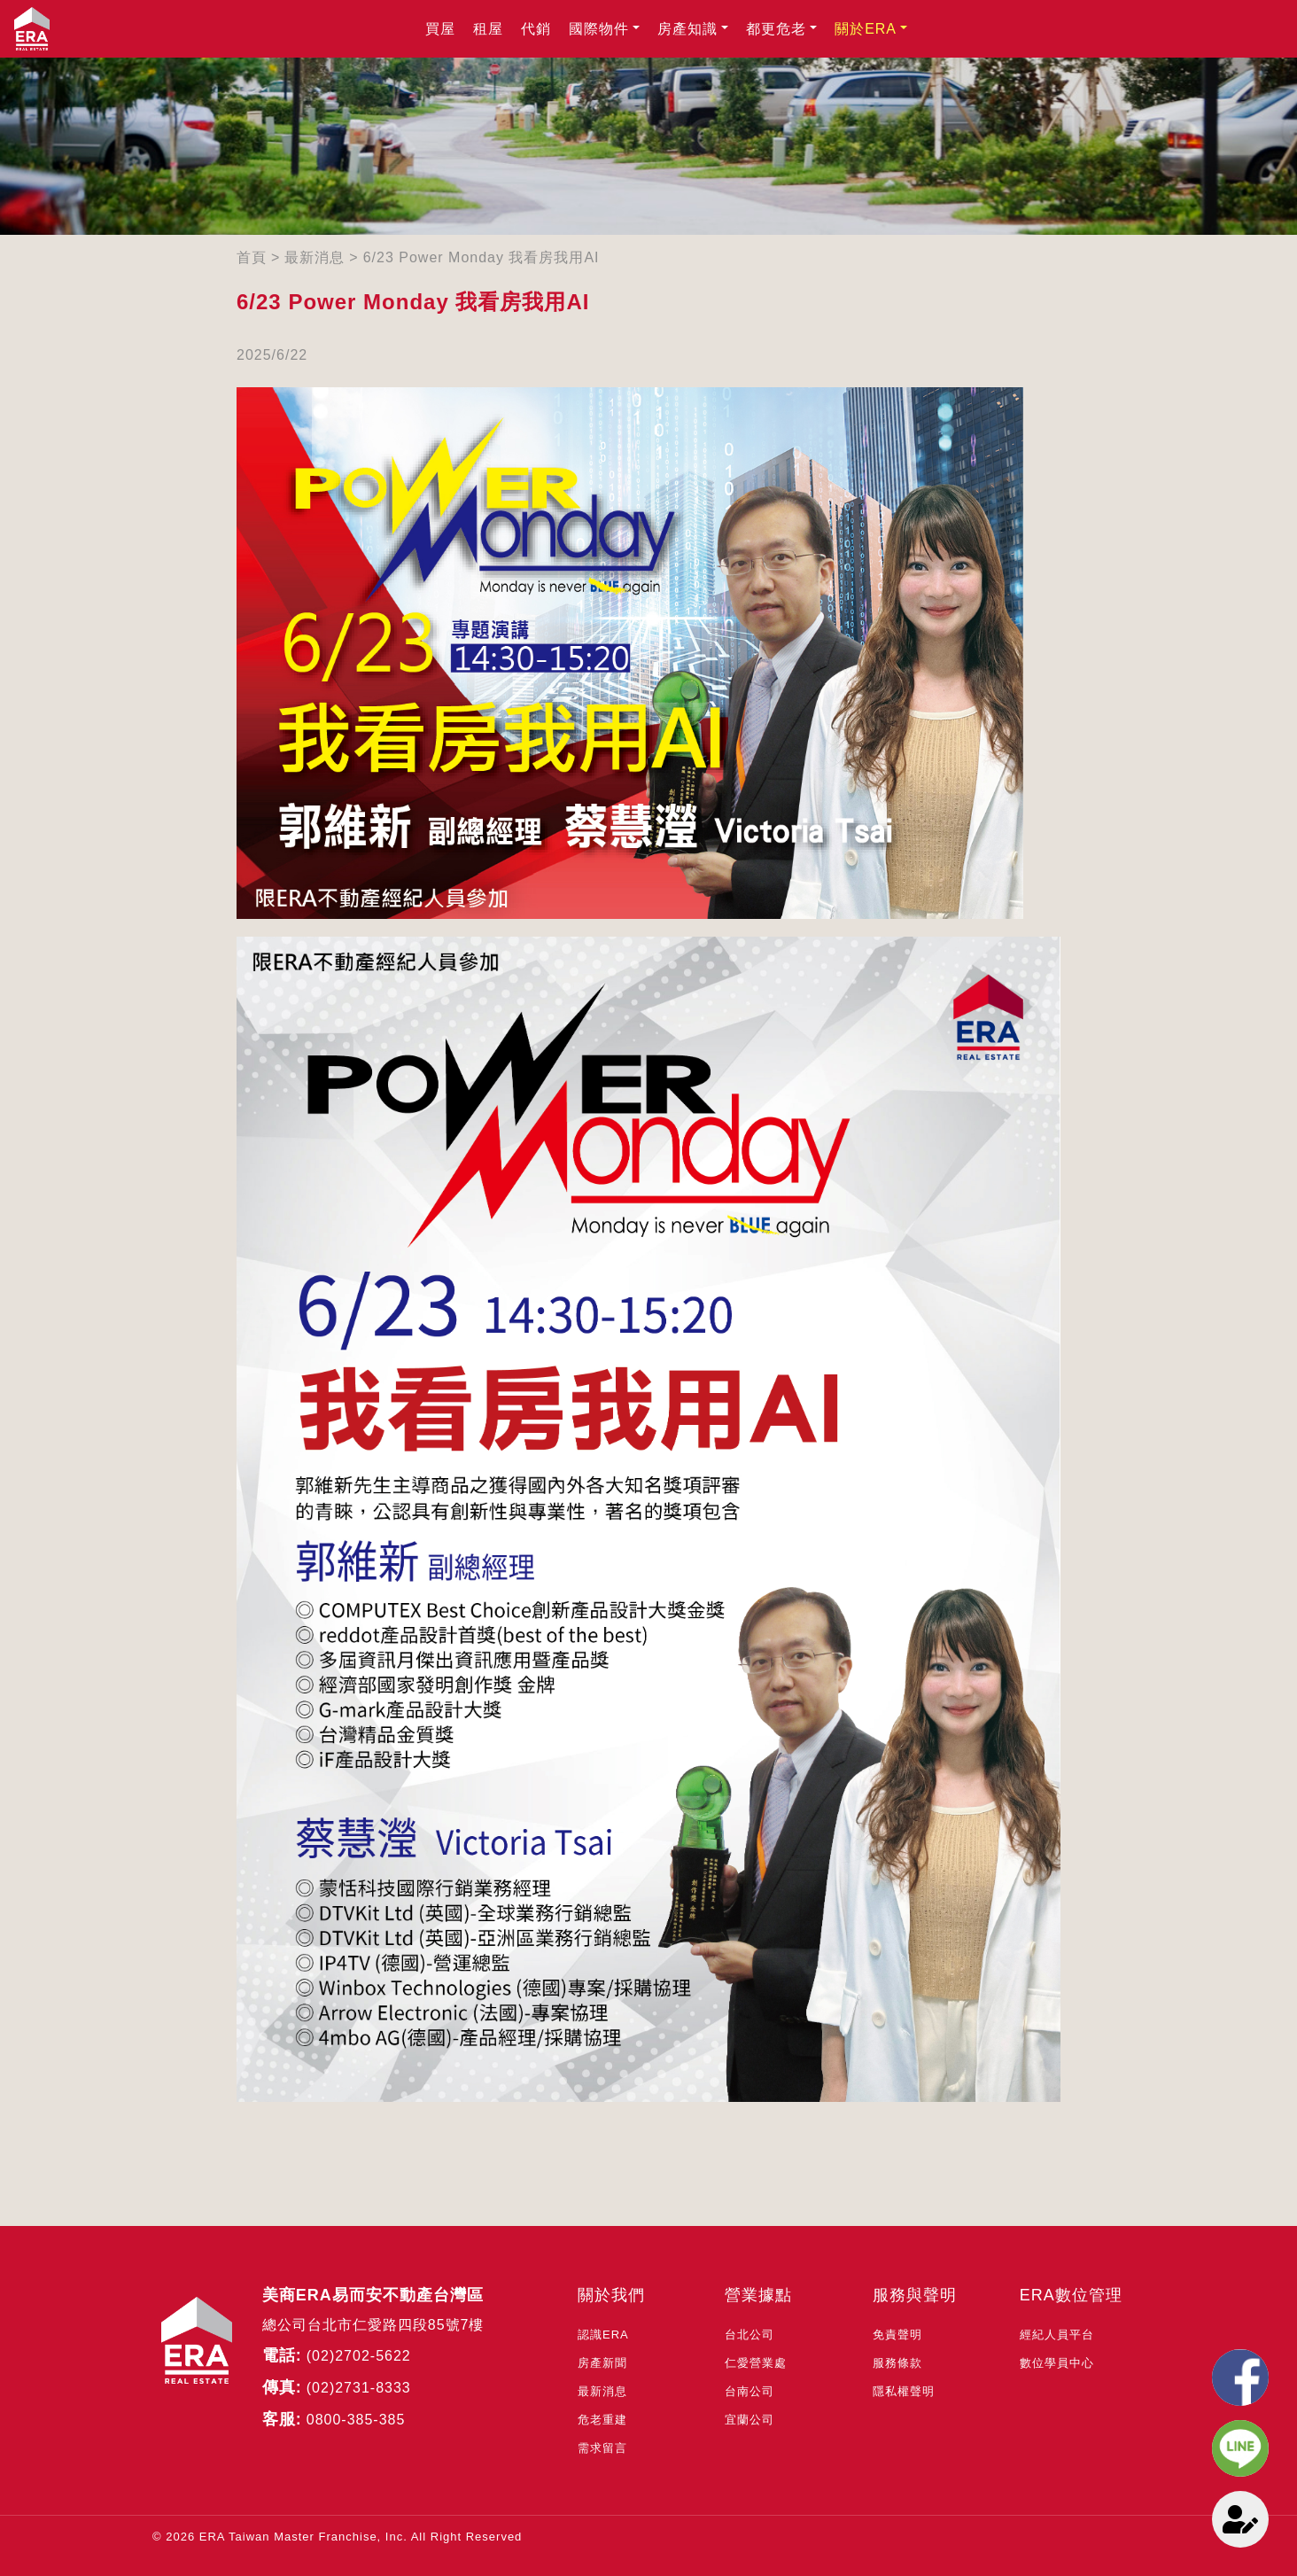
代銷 (536, 28)
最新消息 (314, 257)
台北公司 (749, 2334)
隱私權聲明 (904, 2391)
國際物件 (599, 28)
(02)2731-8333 (359, 2387)
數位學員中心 (1057, 2363)
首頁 (252, 257)
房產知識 (687, 28)
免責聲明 (897, 2334)
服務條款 (897, 2363)
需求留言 (602, 2448)
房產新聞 (602, 2363)
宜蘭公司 (749, 2419)
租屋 (488, 28)
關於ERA (866, 28)
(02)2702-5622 (359, 2355)
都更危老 (776, 28)
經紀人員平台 (1057, 2334)
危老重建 (602, 2419)
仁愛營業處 (756, 2363)
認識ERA (603, 2334)
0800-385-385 (356, 2419)
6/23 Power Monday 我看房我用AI (481, 257)
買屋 (440, 28)
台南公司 (749, 2391)
